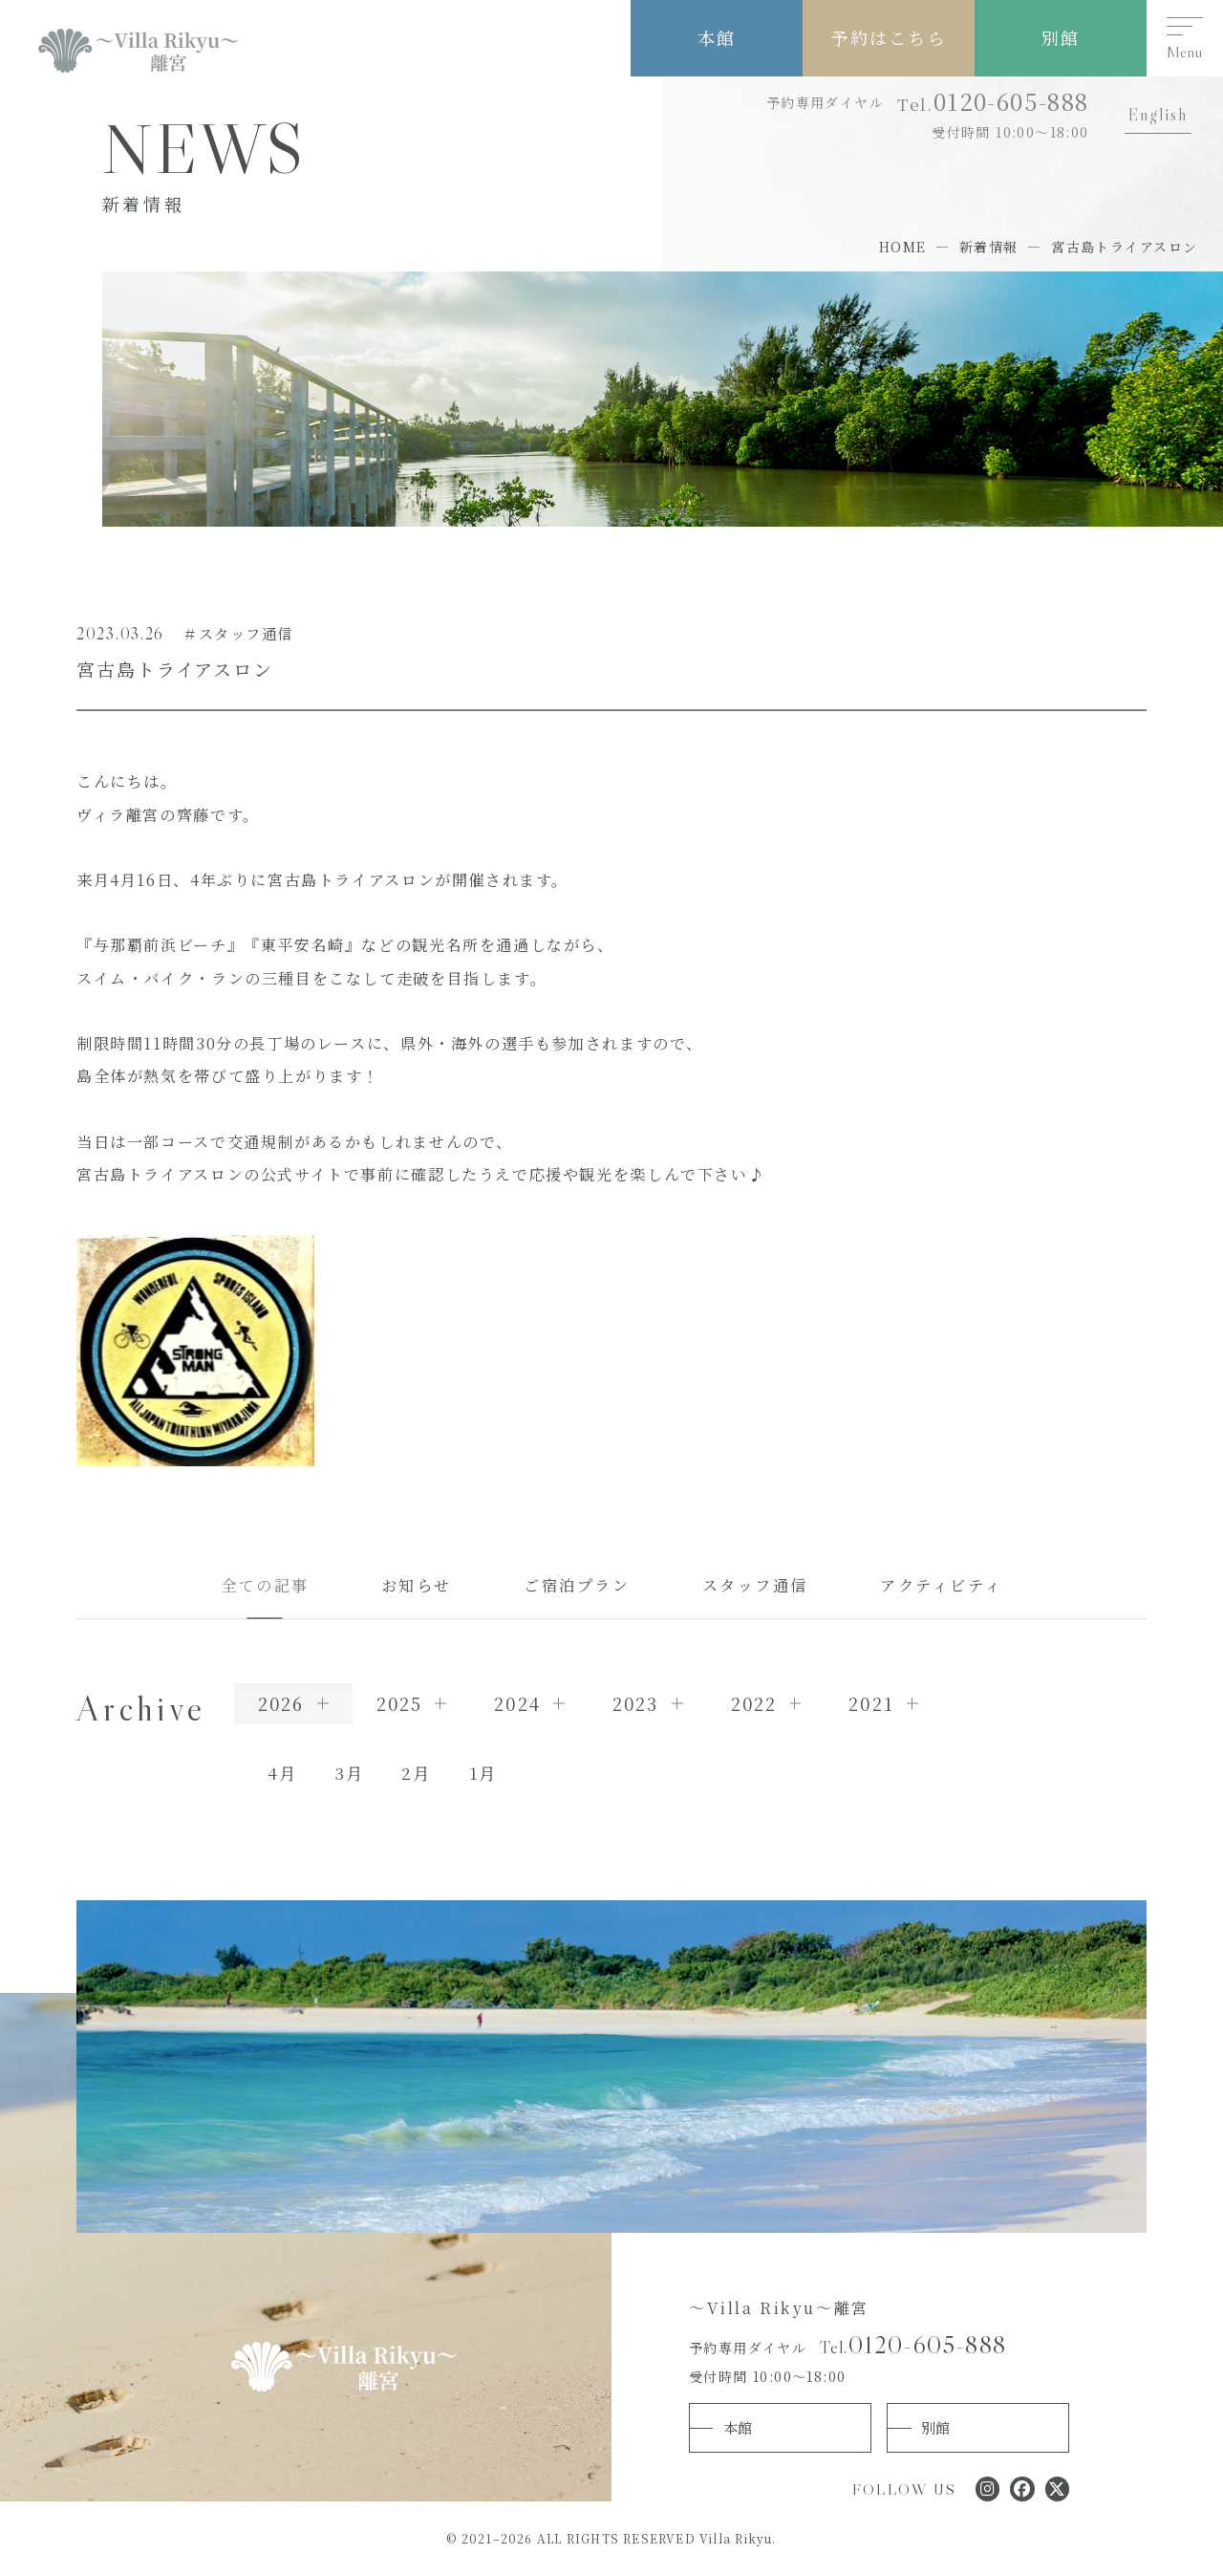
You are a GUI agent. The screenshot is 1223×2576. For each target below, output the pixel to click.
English (1158, 114)
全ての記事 (265, 1584)
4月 (282, 1773)
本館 (716, 37)
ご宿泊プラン (577, 1584)
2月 (415, 1773)
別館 (1060, 37)
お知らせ (416, 1584)
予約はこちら (888, 37)
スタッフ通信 (755, 1584)
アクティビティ (941, 1584)
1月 (482, 1773)
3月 (348, 1773)
